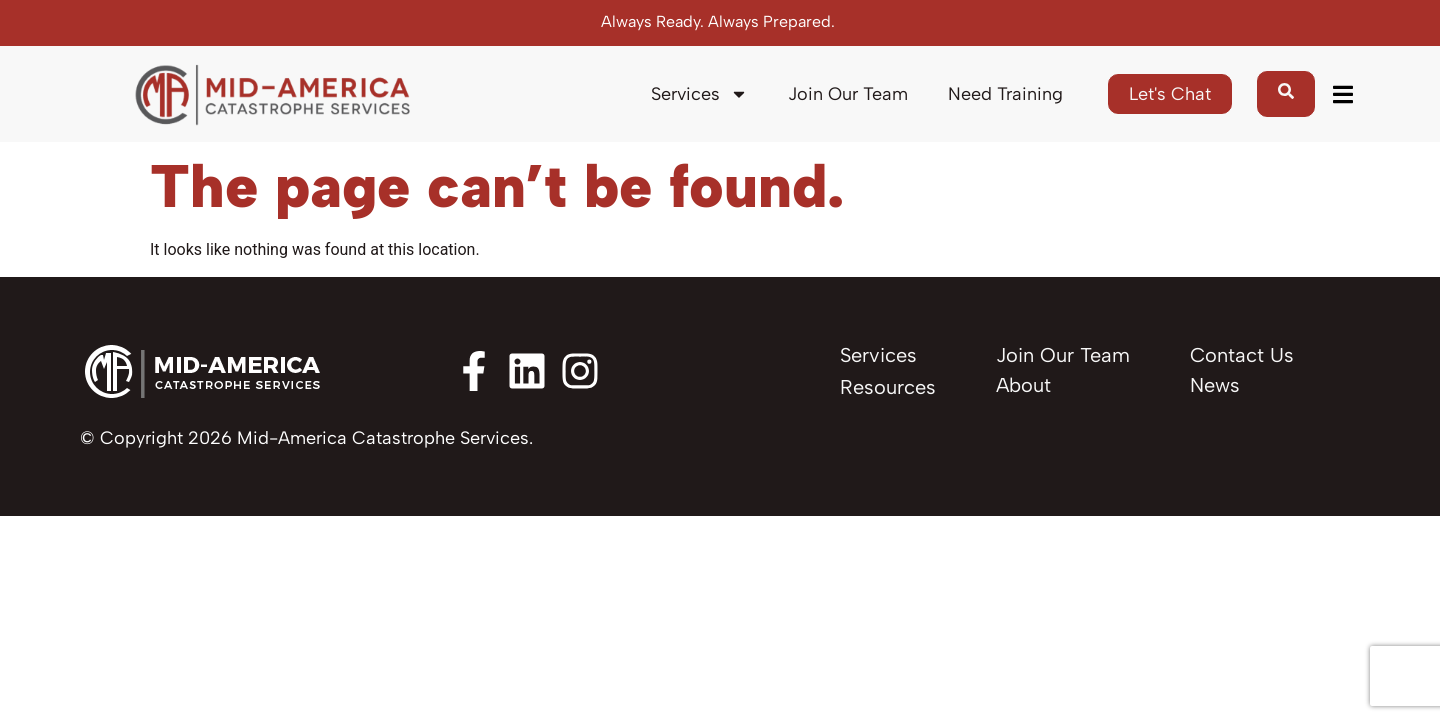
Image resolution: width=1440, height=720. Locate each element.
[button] (1342, 94)
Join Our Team (848, 94)
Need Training (1005, 94)
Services (699, 94)
